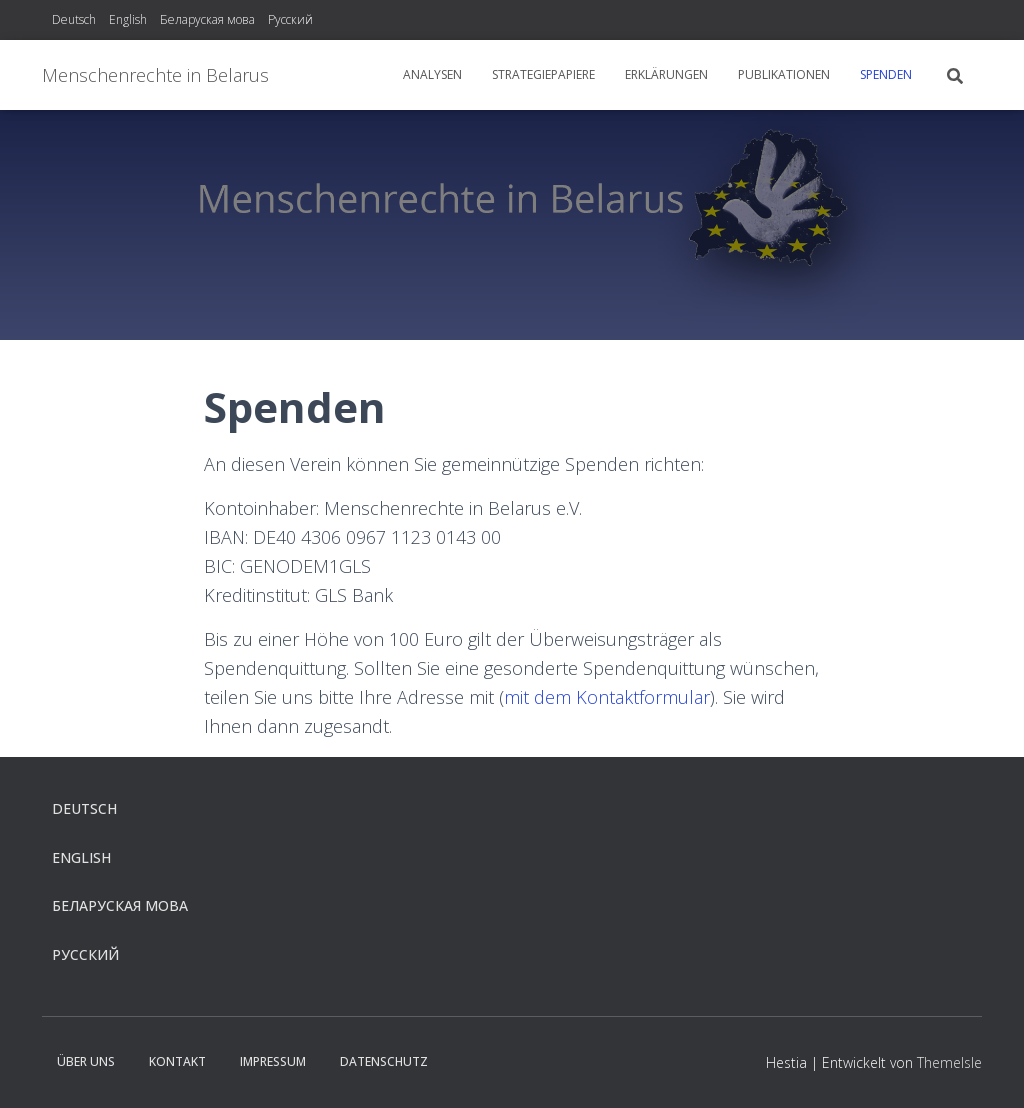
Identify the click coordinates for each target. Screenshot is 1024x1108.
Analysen (432, 74)
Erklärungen (666, 74)
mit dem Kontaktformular (607, 697)
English (128, 19)
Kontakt (177, 1061)
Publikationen (784, 74)
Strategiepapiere (543, 74)
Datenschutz (384, 1061)
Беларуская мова (207, 19)
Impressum (273, 1061)
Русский (290, 19)
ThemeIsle (949, 1062)
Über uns (86, 1061)
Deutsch (74, 19)
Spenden (886, 74)
